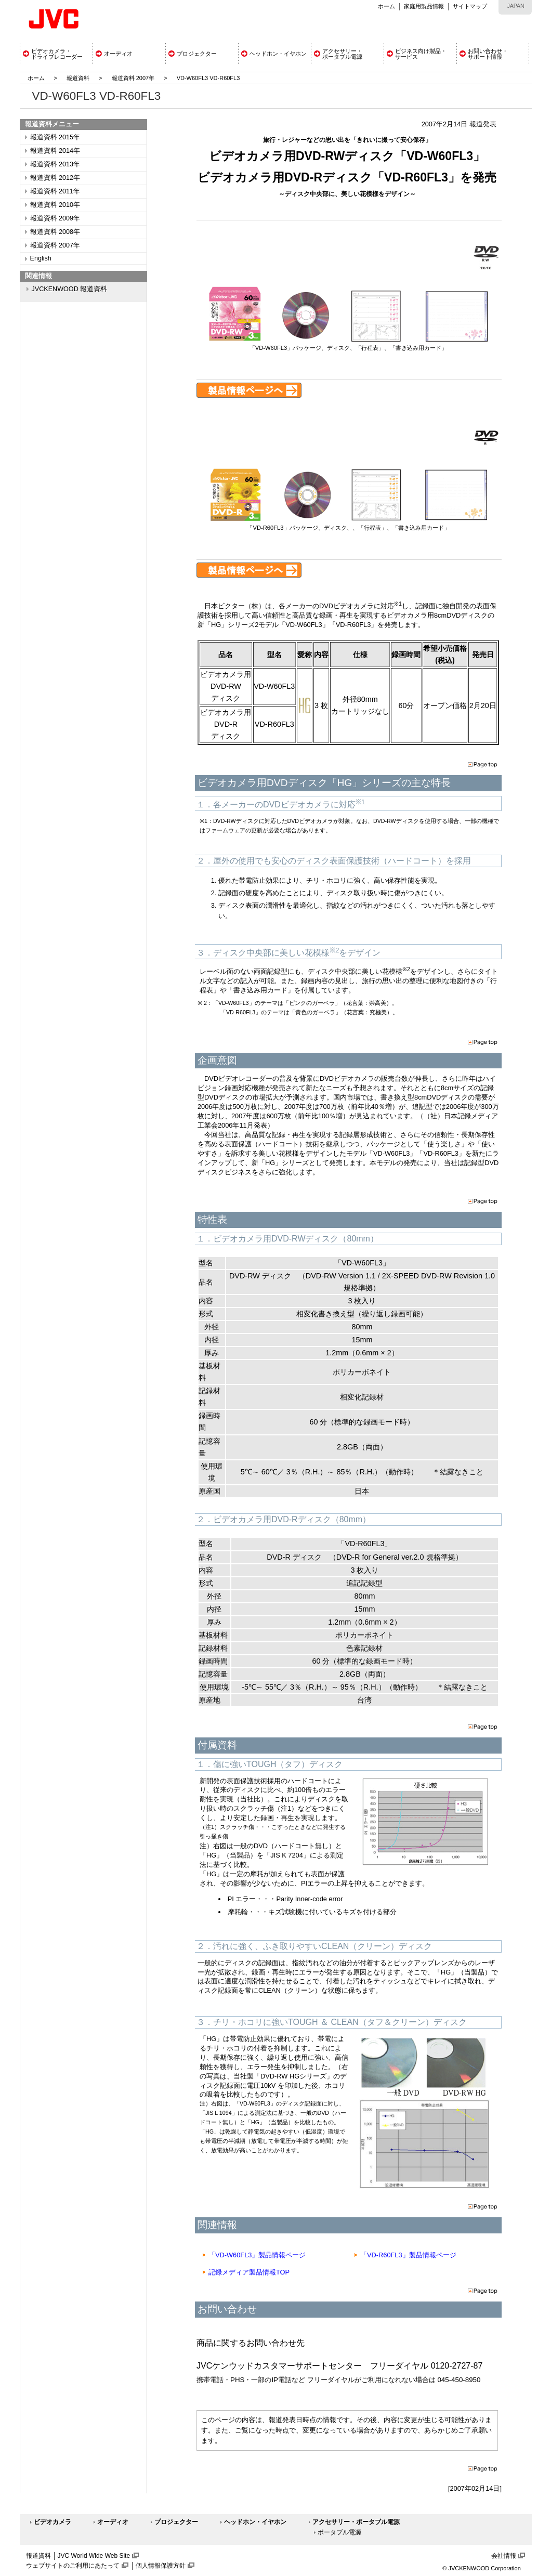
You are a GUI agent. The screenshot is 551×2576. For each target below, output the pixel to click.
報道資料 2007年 (133, 78)
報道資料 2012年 (55, 177)
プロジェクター (176, 2522)
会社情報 (503, 2555)
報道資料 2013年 (55, 164)
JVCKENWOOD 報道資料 (70, 289)
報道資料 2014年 (55, 150)
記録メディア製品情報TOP (249, 2272)
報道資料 (78, 78)
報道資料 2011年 (55, 191)
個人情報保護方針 (161, 2565)
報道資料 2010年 (55, 204)
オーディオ (112, 2522)
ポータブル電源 (339, 2532)
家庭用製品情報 (424, 6)
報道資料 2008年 (55, 232)
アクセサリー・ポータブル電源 (356, 2522)
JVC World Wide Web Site (94, 2555)
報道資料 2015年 (55, 137)
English (40, 258)
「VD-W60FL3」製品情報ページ (257, 2255)
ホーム (386, 6)
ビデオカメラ (52, 2522)
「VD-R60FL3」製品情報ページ (408, 2255)
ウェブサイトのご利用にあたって (73, 2565)
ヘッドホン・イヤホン (255, 2522)
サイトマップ (470, 6)
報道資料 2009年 (55, 218)
